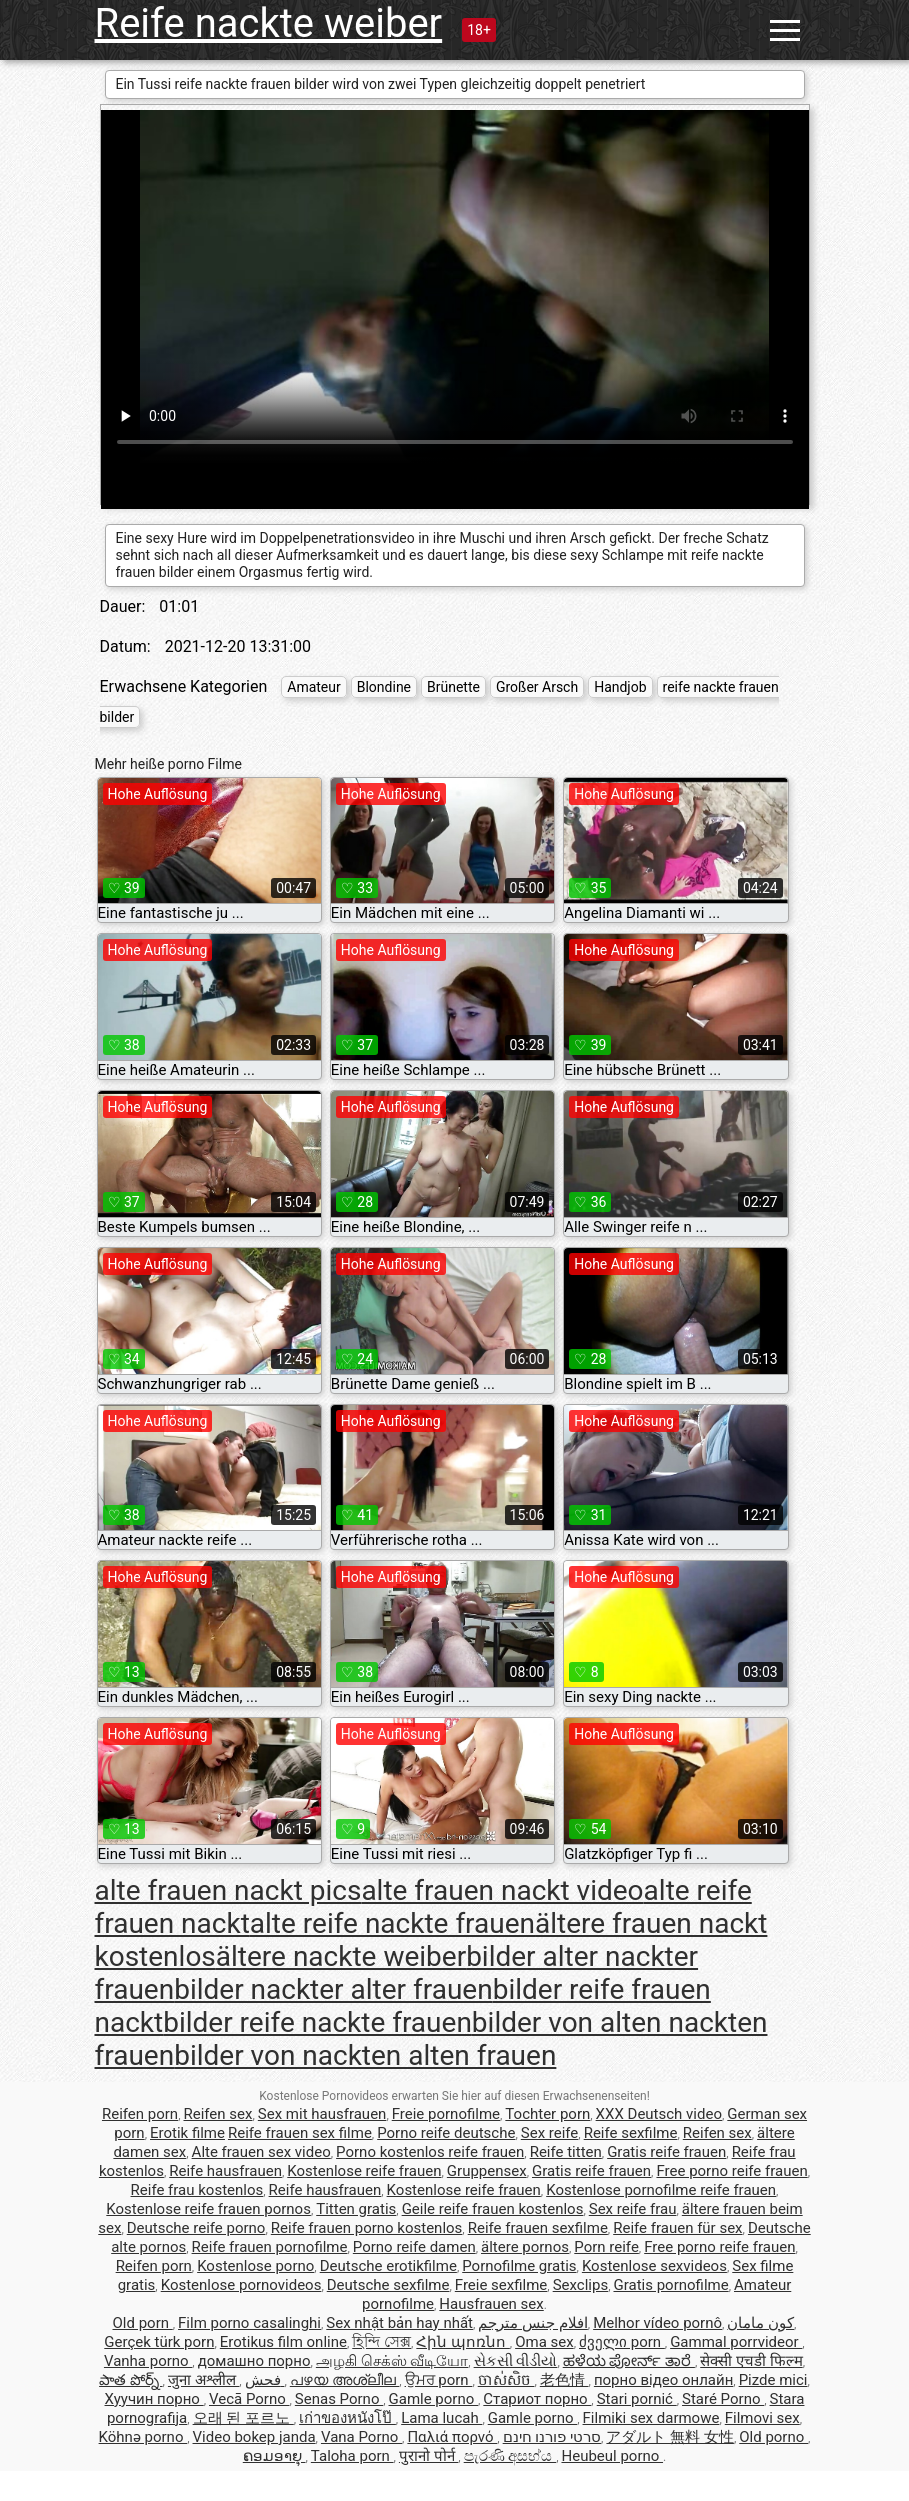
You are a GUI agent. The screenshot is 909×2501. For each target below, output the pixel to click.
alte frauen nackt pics (228, 1890)
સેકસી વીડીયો (516, 2361)
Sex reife (550, 2133)
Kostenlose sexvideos (654, 2266)
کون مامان (760, 2323)
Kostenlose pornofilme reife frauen (661, 2190)
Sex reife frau (633, 2209)
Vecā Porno (249, 2399)
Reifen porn (140, 2114)
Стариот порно (537, 2399)
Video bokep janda (254, 2437)
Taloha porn (352, 2456)
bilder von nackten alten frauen (365, 2055)
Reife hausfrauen (225, 2171)
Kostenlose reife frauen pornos (208, 2209)
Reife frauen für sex (677, 2228)
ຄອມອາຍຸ (274, 2456)
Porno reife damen (414, 2247)
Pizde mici (773, 2380)
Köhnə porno (143, 2437)
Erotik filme (187, 2133)
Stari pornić (637, 2399)
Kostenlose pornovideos (241, 2285)
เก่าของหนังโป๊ (347, 2418)
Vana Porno (361, 2437)
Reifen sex (217, 2114)
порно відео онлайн (663, 2380)
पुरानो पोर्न (428, 2456)
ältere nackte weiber (341, 1956)
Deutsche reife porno (196, 2228)
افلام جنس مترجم (532, 2323)
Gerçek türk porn (159, 2342)
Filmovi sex (762, 2418)
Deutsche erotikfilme (388, 2266)
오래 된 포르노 (243, 2418)
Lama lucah (441, 2418)
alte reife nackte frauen (392, 1923)
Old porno (773, 2437)
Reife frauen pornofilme (270, 2247)
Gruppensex (487, 2171)
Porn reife (606, 2247)
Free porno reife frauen (731, 2171)
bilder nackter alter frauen (333, 1989)
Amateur (314, 687)
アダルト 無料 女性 (669, 2437)
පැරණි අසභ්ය (510, 2456)
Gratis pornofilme (670, 2285)
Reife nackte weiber (269, 23)
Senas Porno (339, 2399)
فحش (265, 2380)
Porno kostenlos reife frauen (430, 2152)
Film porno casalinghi (249, 2323)
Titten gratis (356, 2209)
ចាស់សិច (506, 2380)
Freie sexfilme (501, 2285)
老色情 (564, 2380)
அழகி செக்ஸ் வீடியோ (392, 2361)
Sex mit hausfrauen (322, 2114)
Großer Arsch (537, 687)
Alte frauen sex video (261, 2152)
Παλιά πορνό (452, 2437)
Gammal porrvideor (736, 2342)
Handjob (620, 687)
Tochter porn (547, 2114)
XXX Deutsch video (659, 2114)
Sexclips (580, 2285)
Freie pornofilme (446, 2114)
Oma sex (544, 2342)
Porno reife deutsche (446, 2133)
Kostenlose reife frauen (364, 2171)
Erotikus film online (283, 2342)
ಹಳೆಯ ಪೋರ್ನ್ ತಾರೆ (629, 2361)
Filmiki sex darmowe (651, 2418)
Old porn (143, 2323)
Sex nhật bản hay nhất (399, 2323)
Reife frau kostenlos (197, 2190)
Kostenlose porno (255, 2266)
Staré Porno (723, 2399)
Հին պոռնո (462, 2342)
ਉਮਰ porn (439, 2380)
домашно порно (254, 2361)
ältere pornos (525, 2247)
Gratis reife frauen (666, 2152)
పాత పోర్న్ (130, 2380)
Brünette (453, 687)
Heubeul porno (612, 2456)
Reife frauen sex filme (300, 2133)
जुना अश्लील (203, 2380)
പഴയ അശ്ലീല (344, 2380)
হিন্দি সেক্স (381, 2342)
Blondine (384, 687)
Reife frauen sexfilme (538, 2228)
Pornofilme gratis (519, 2266)
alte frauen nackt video (502, 1890)
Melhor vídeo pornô (657, 2323)
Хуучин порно (154, 2399)
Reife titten (566, 2152)
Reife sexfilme (631, 2133)
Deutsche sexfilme (388, 2285)
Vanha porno (148, 2361)
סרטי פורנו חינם (552, 2437)
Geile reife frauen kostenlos (493, 2209)
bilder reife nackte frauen (317, 2022)
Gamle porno (433, 2399)
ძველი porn (622, 2342)
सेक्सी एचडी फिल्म (751, 2361)
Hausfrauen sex (491, 2304)
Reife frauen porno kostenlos (367, 2228)
